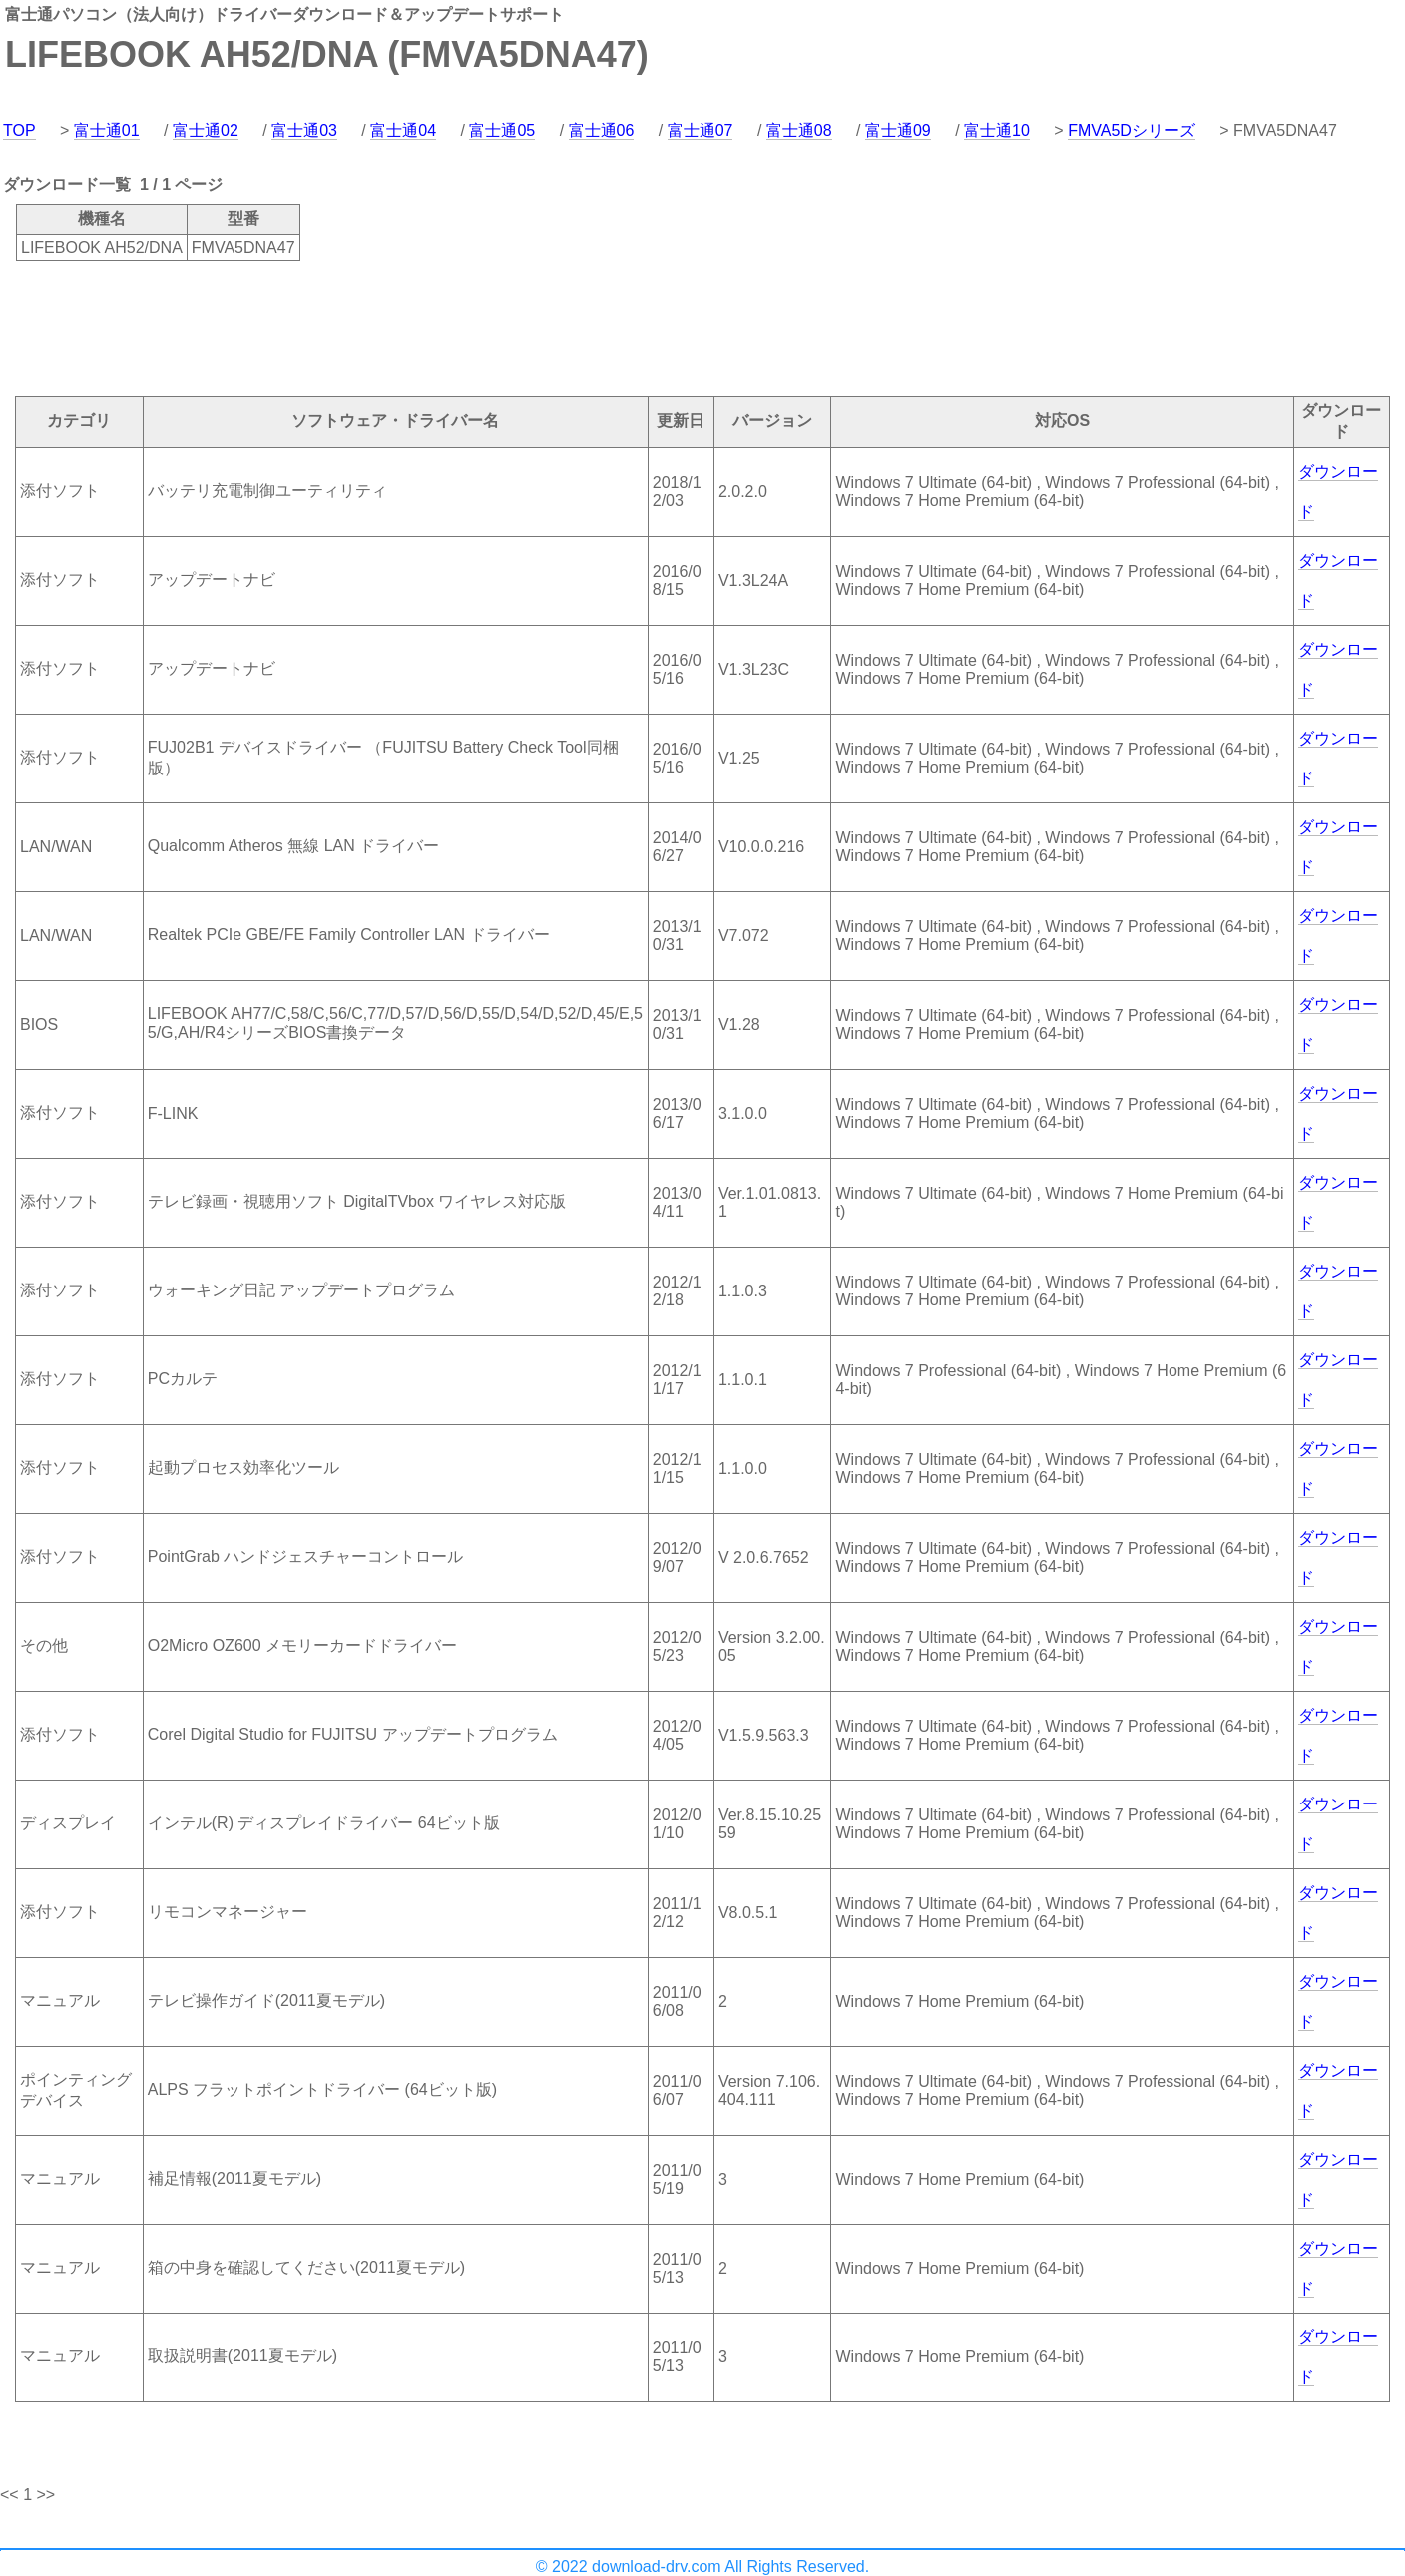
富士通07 (700, 130)
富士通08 (799, 130)
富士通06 (602, 130)
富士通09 (898, 130)
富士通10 (997, 130)
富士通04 (403, 130)
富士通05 (502, 130)
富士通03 (304, 130)
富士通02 (205, 130)
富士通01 (107, 130)
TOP (19, 130)
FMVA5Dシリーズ (1131, 130)
